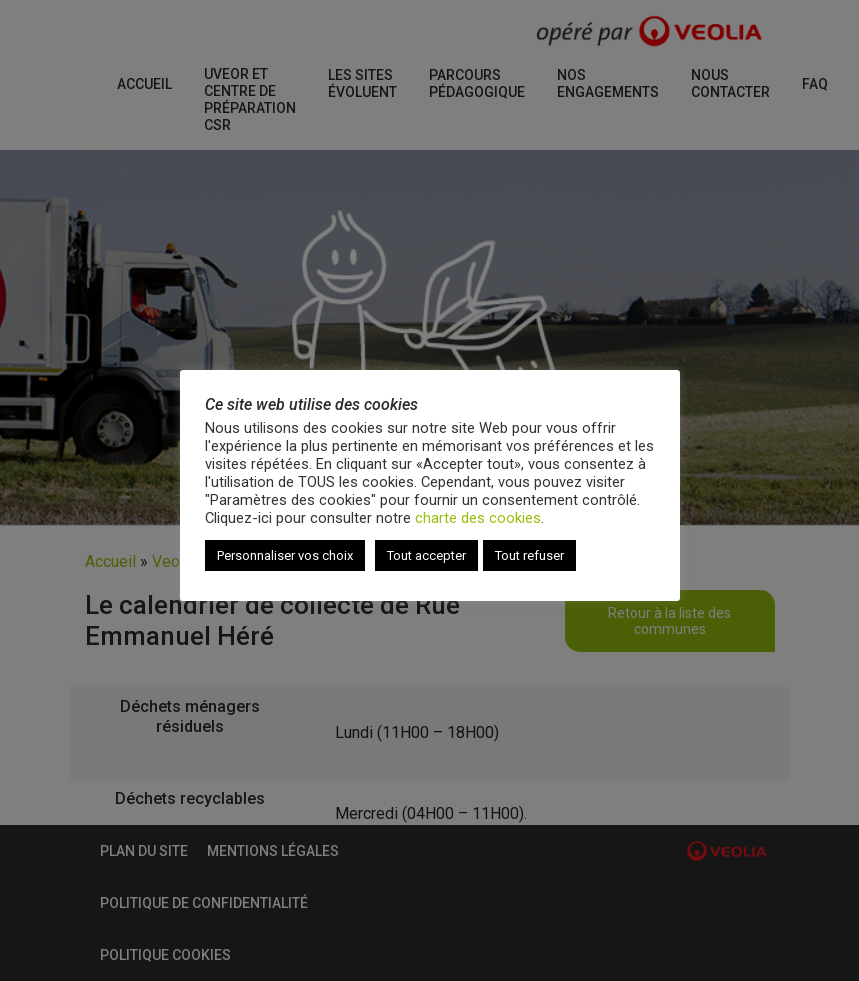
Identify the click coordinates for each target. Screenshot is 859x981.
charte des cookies (478, 518)
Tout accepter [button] (426, 555)
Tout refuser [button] (529, 555)
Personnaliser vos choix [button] (285, 555)
